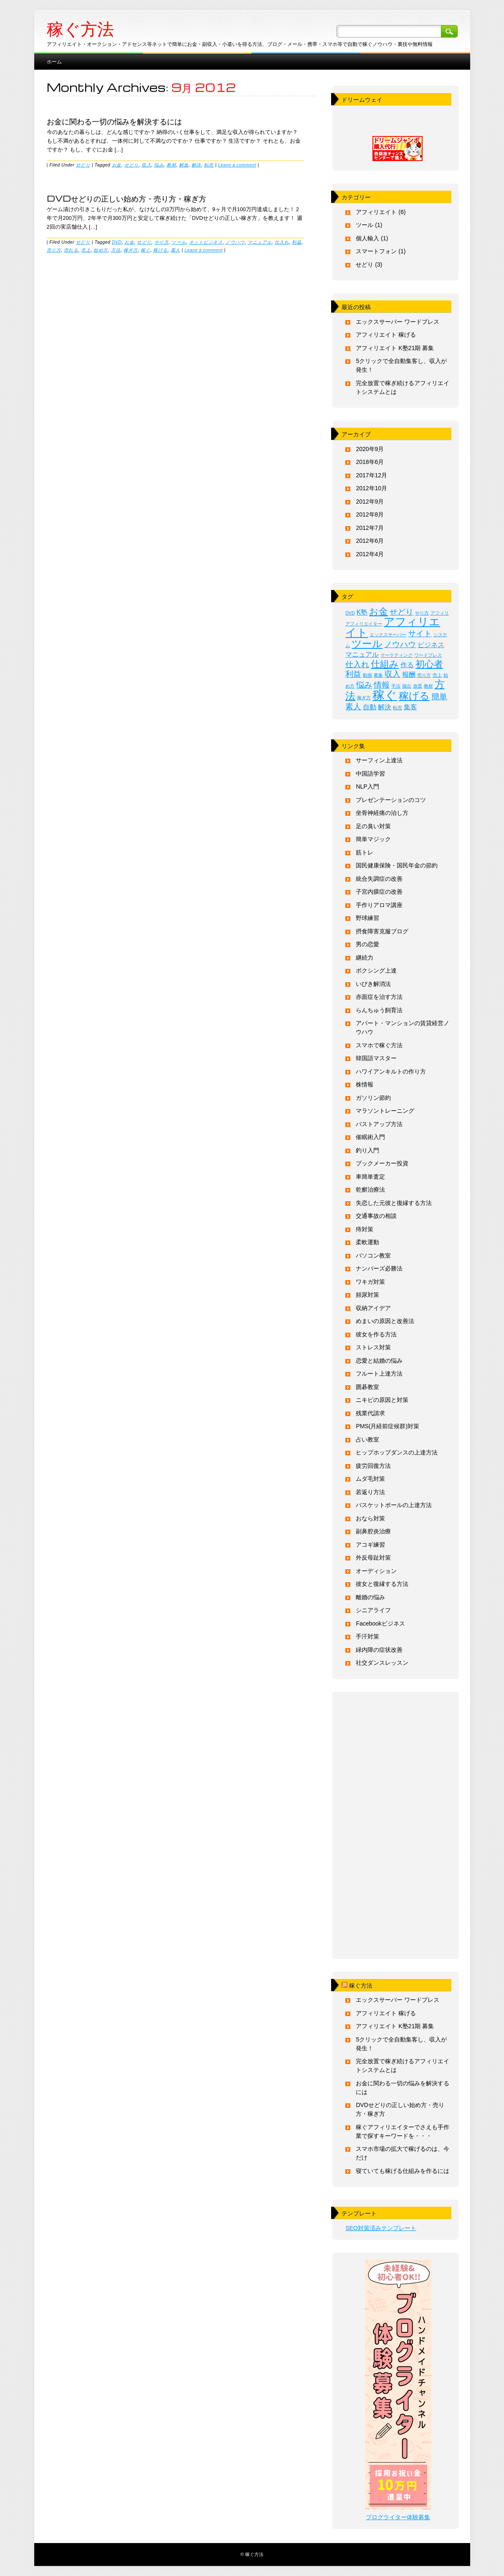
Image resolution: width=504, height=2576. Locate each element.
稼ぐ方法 (80, 29)
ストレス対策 (373, 1347)
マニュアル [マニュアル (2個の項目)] (362, 654)
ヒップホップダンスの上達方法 (397, 1452)
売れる (71, 249)
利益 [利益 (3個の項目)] (353, 674)
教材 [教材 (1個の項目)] (428, 685)
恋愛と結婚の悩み (379, 1360)
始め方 (101, 249)
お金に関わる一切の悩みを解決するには (114, 121)
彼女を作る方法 (376, 1334)
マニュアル (260, 241)
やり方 (161, 241)
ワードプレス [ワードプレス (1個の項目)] (428, 655)
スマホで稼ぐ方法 (379, 1045)
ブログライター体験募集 (398, 2517)
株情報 (364, 1084)
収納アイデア (373, 1308)
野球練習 (367, 918)
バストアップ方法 (379, 1124)
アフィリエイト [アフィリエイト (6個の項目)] (392, 627)
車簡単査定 (370, 1176)
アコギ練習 (370, 1544)
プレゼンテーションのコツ (391, 799)
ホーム (54, 61)
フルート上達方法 (379, 1373)
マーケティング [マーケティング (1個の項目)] (396, 655)
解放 (184, 164)
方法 (116, 249)
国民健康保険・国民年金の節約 (397, 865)
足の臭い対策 (373, 826)
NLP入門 (367, 786)
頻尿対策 (367, 1294)
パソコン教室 (373, 1255)
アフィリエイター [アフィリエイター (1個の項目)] (363, 623)
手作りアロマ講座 (379, 905)
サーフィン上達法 (379, 760)
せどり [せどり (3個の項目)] (401, 611)
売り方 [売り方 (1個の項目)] (424, 675)
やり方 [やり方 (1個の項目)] (422, 612)
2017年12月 (371, 475)
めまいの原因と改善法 (385, 1321)
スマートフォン (376, 251)
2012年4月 (370, 554)
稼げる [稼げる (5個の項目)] (414, 695)
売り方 (54, 249)
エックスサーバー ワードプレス (397, 321)
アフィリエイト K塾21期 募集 (395, 348)
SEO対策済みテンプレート (380, 2228)
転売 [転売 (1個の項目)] (397, 707)
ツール (179, 241)
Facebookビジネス (380, 1623)
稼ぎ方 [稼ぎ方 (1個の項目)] (364, 697)
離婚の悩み (370, 1597)
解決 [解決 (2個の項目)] (384, 707)
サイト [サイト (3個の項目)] (420, 633)
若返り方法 (370, 1492)
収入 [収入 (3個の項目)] (392, 674)
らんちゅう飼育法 (379, 1010)
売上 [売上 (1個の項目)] (437, 675)
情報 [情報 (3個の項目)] (382, 685)
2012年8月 (370, 514)
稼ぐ (145, 249)
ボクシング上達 (376, 970)
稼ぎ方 (131, 249)
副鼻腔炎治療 (373, 1531)
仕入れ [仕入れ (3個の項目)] (357, 664)
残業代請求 (370, 1413)
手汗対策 (367, 1636)
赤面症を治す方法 (379, 996)
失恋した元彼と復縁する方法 (394, 1203)
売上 (86, 249)
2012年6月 (370, 540)
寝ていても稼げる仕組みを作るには (402, 2171)
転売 (209, 164)
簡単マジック (373, 839)
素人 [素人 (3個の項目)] (353, 706)
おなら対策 (370, 1518)
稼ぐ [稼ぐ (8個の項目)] (384, 695)
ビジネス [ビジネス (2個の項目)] (431, 644)
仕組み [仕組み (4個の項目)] (385, 664)
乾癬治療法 (370, 1189)
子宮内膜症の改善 (379, 891)
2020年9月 (370, 449)
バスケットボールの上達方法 (394, 1505)
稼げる (160, 249)
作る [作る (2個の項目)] (407, 664)
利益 (296, 241)
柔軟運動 (367, 1242)
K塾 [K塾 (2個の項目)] (362, 612)
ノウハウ (235, 241)
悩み (159, 164)
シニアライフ (373, 1610)
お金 (117, 164)
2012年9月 (370, 501)
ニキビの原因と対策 (382, 1399)
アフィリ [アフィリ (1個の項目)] (440, 612)
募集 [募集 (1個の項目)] (378, 675)
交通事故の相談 (376, 1215)
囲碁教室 (367, 1387)
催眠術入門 (370, 1137)
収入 (146, 164)
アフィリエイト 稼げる (386, 334)
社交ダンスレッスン (382, 1662)
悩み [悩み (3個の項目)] (364, 685)
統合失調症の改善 (379, 878)
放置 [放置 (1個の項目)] (417, 685)
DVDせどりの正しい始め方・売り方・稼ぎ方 (126, 198)
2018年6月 (370, 462)
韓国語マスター (376, 1058)
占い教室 (367, 1439)
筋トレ (364, 852)
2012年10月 (371, 488)
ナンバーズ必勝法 (379, 1268)
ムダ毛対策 (370, 1478)
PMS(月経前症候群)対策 (387, 1426)
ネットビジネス (206, 241)
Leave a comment (237, 164)
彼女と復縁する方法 (382, 1583)
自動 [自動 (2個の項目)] (369, 707)
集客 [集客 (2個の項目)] (410, 707)
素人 (175, 249)
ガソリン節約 (373, 1097)
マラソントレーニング (385, 1110)
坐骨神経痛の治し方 (382, 812)
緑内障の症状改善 (379, 1649)
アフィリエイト (376, 212)
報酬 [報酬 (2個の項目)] (408, 674)
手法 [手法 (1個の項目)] (395, 685)
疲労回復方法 (373, 1465)
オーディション (376, 1571)
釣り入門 (367, 1150)
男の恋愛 (367, 944)
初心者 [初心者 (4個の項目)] (429, 664)
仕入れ (282, 241)
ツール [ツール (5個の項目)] (367, 643)
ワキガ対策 (370, 1281)
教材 (171, 164)
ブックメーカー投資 (382, 1163)
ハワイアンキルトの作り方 (391, 1071)
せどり (83, 164)
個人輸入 (367, 238)
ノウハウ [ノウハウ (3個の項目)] (400, 644)
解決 (196, 164)
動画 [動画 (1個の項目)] (367, 675)
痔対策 (364, 1229)
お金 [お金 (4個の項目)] (378, 611)
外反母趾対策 (373, 1557)
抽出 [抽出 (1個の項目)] (406, 685)
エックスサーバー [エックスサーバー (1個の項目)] (388, 634)
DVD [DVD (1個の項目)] (350, 612)
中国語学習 (370, 773)
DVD (117, 241)
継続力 (364, 957)
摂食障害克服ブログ (382, 931)
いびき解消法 (373, 983)
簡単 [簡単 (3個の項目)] (439, 696)
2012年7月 (370, 527)
